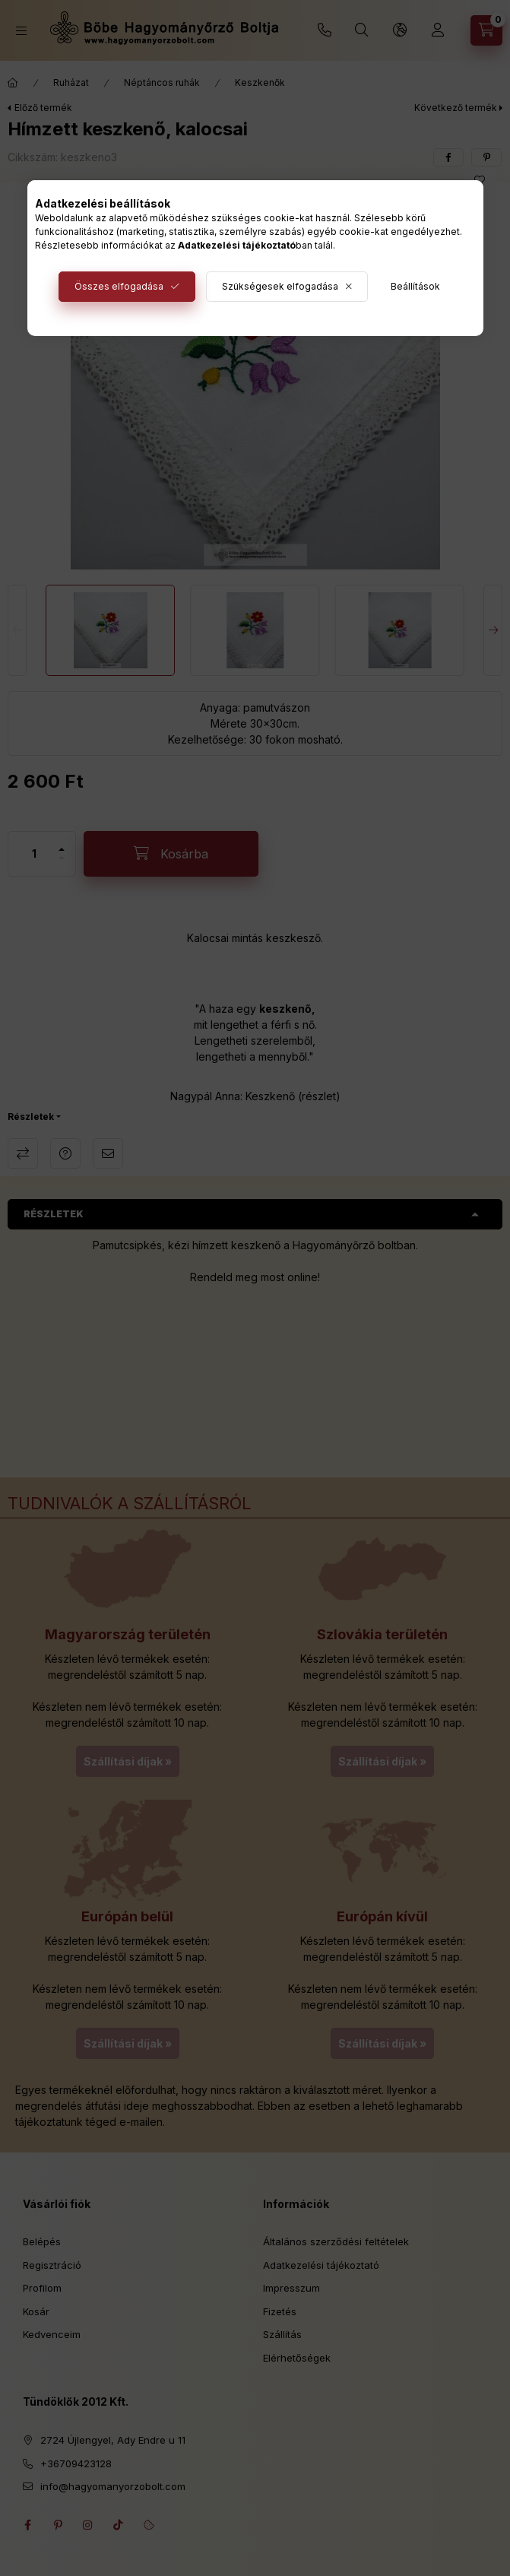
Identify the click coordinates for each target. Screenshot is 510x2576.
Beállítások (415, 286)
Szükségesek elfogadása (280, 286)
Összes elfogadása (118, 286)
